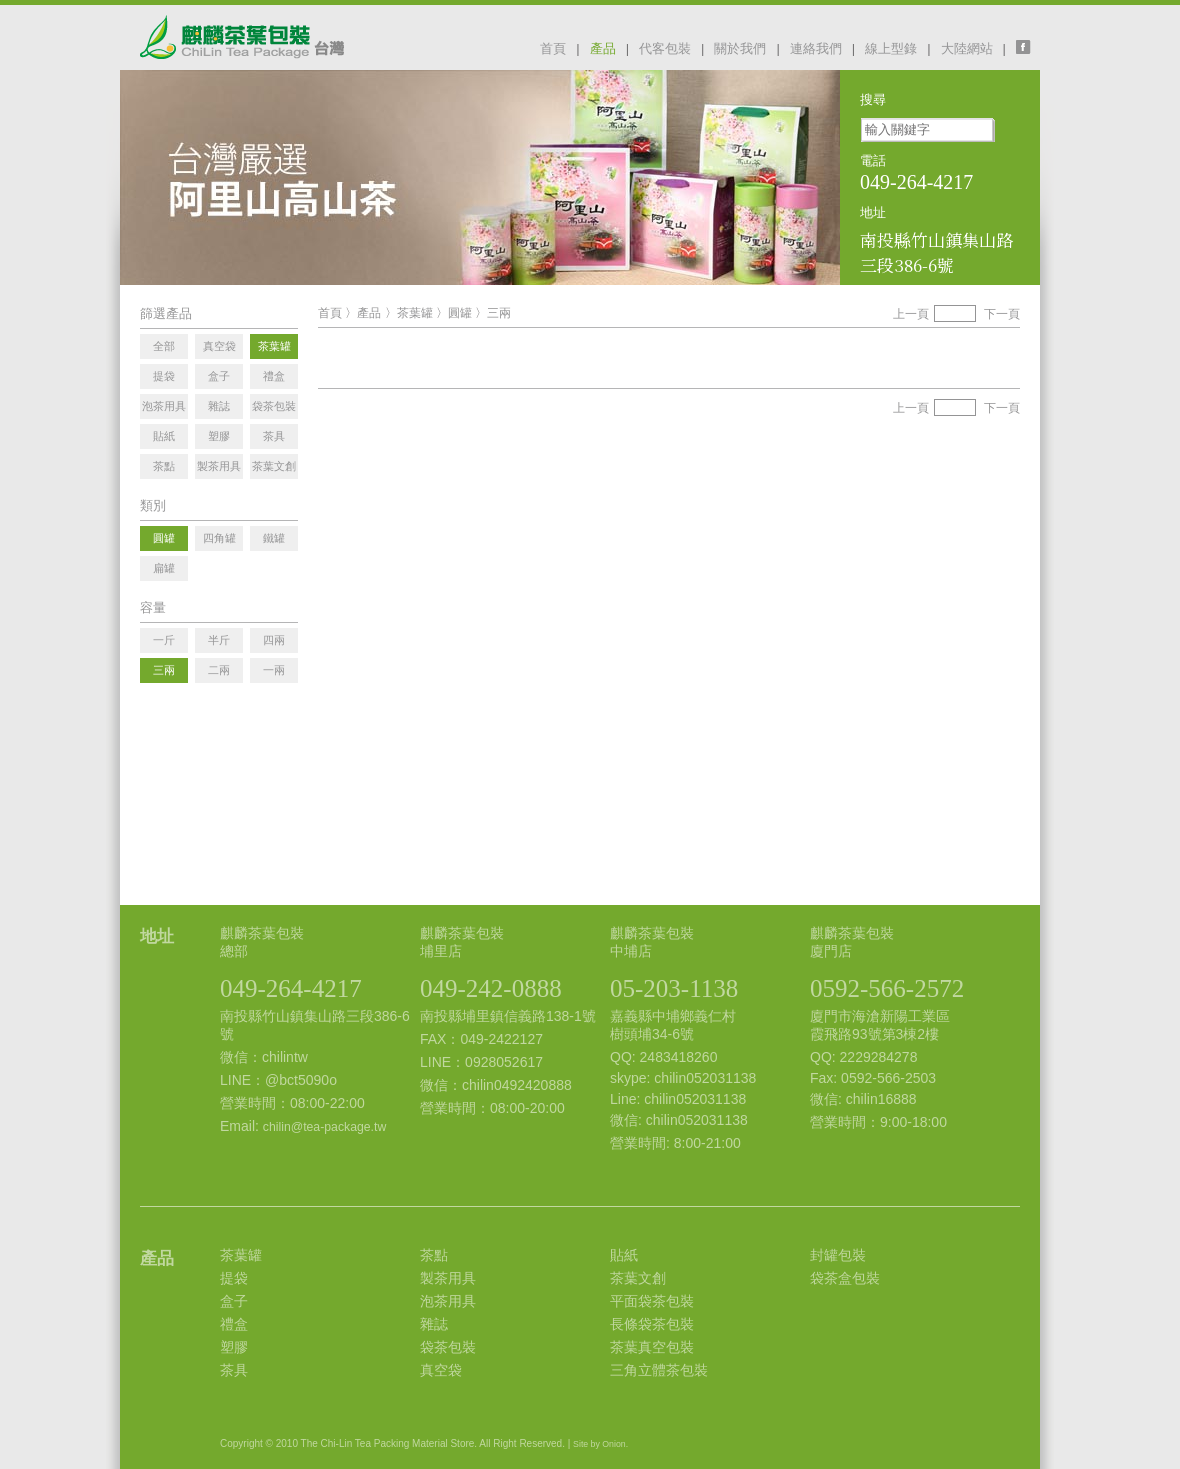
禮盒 (234, 1324)
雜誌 (434, 1324)
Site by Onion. (600, 1444)
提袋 (234, 1278)
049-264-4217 (291, 988)
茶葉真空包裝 (652, 1347)
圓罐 (460, 313)
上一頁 (911, 314)
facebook (1028, 47)
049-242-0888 (491, 988)
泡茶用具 (448, 1301)
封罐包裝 (838, 1255)
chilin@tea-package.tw (324, 1127)
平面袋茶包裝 (652, 1301)
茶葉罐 (415, 313)
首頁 (553, 48)
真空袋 (441, 1370)
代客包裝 (665, 48)
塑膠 (234, 1347)
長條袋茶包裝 (652, 1324)
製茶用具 (448, 1278)
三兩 (499, 313)
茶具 (234, 1370)
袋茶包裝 (448, 1347)
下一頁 (1002, 314)
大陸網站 (967, 48)
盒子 (234, 1301)
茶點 (434, 1255)
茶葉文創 (638, 1278)
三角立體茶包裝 (659, 1370)
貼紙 (624, 1255)
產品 (603, 48)
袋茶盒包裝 (845, 1278)
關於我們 (740, 48)
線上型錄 (891, 48)
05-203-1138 (674, 988)
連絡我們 (816, 48)
